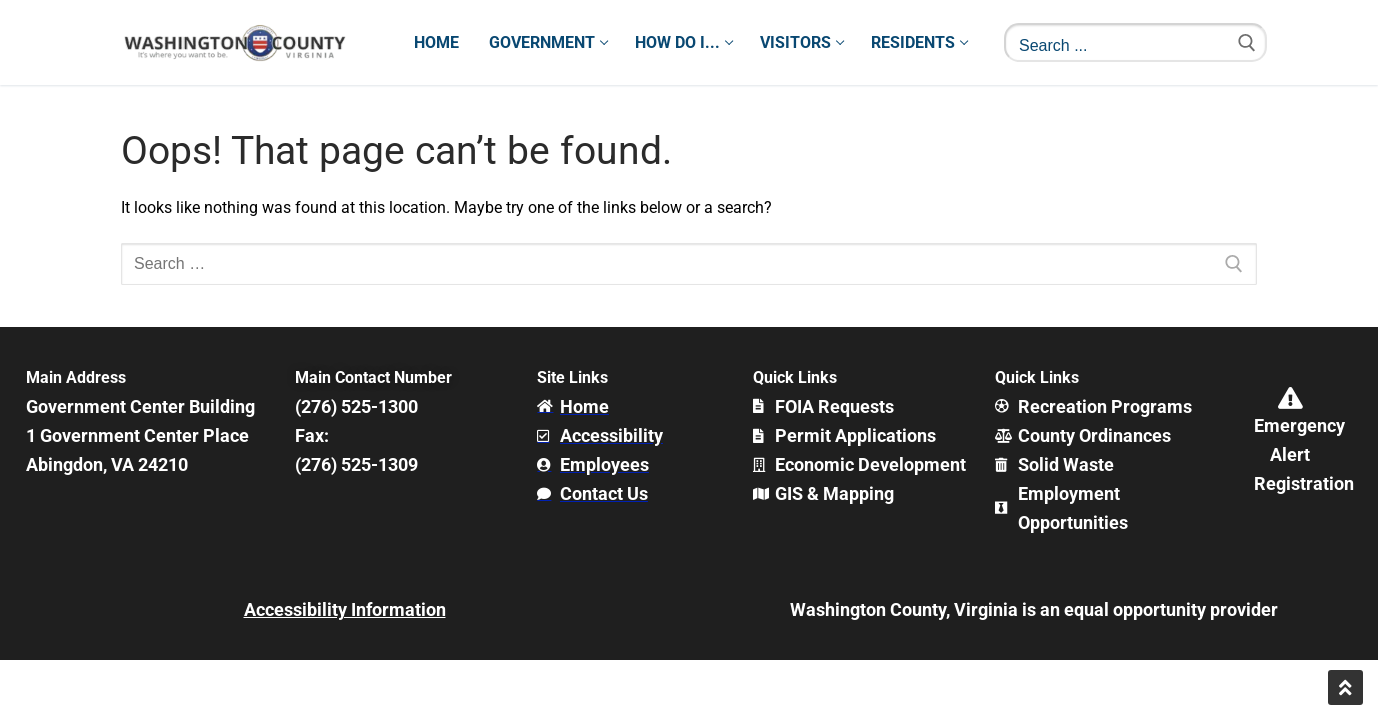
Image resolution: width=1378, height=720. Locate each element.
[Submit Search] (1247, 42)
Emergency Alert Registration (1304, 454)
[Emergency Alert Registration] (1290, 398)
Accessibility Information (345, 609)
